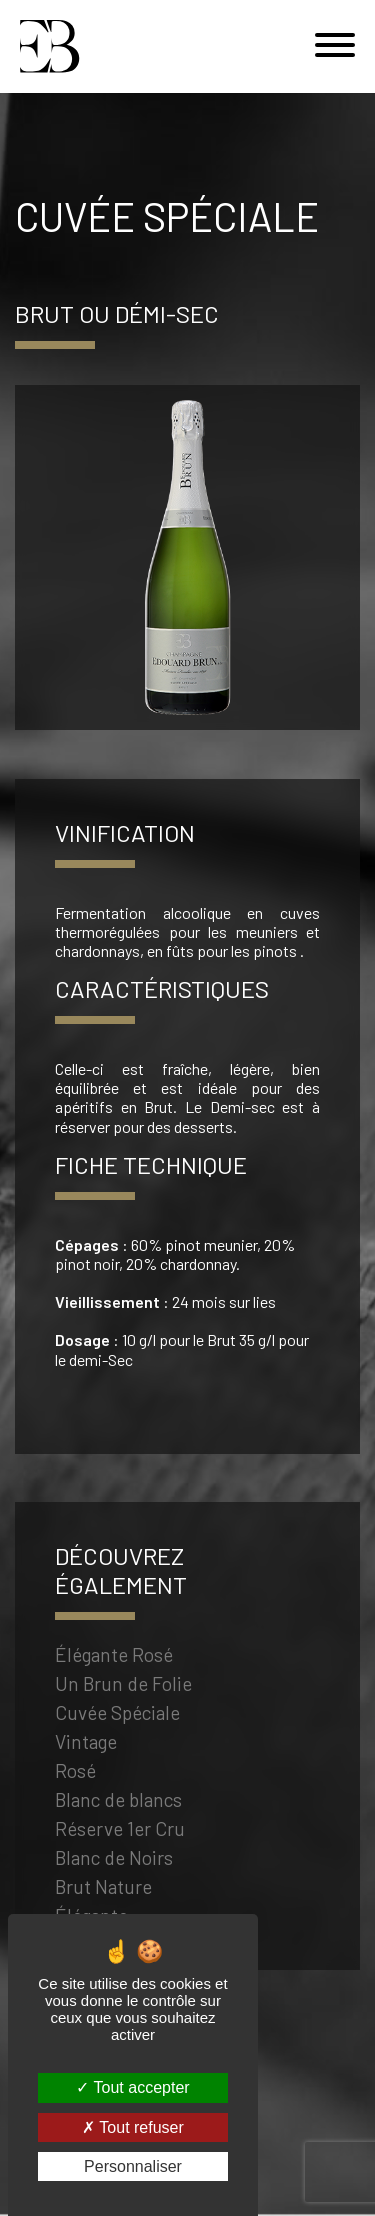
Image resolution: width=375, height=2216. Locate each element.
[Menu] (335, 46)
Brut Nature (103, 1889)
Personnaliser (133, 2166)
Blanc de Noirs (114, 1860)
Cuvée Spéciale (117, 1715)
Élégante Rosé (114, 1657)
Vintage (86, 1744)
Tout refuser (133, 2127)
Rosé (75, 1773)
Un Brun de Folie (123, 1686)
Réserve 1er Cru (120, 1831)
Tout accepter (132, 2087)
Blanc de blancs (118, 1802)
